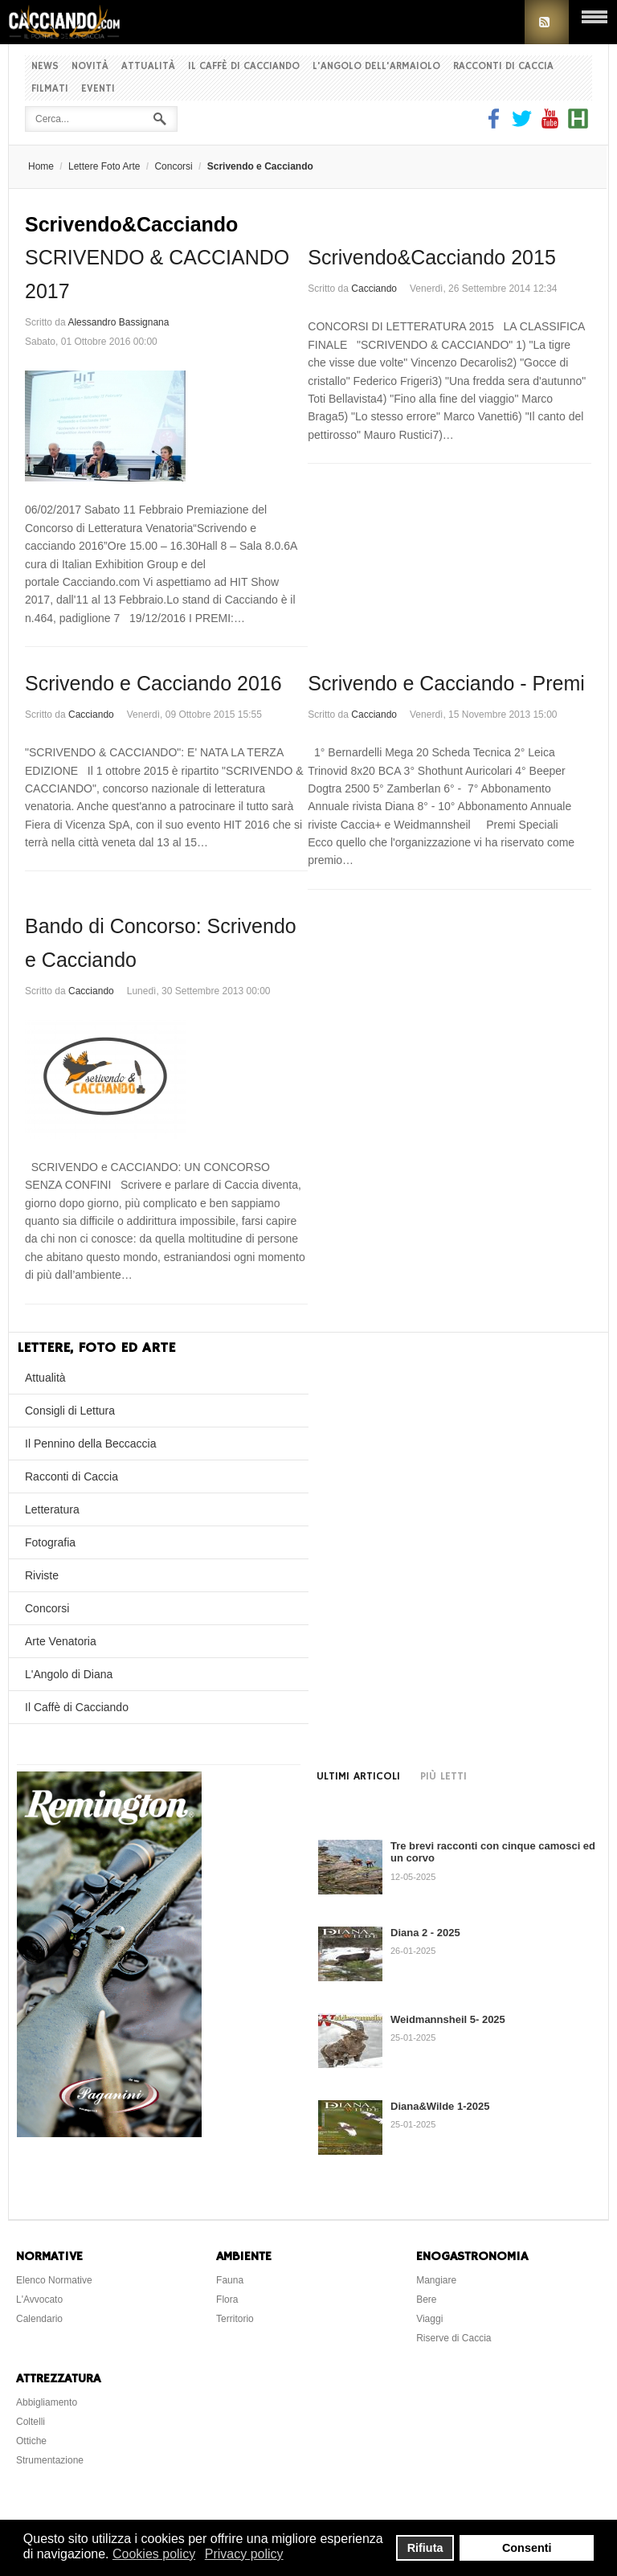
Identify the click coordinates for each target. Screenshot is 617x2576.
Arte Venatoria (60, 1641)
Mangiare (436, 2280)
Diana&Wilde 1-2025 (439, 2106)
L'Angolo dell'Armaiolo (376, 66)
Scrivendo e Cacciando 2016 (153, 683)
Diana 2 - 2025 (425, 1933)
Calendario (39, 2318)
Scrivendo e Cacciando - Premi (446, 683)
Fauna (229, 2280)
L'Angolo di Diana (68, 1674)
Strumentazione (50, 2460)
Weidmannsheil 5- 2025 (447, 2019)
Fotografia (50, 1542)
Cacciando (374, 288)
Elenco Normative (54, 2280)
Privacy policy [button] (244, 2554)
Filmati (49, 89)
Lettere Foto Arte (104, 166)
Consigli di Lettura (70, 1410)
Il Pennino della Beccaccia (90, 1443)
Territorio (235, 2318)
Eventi (98, 89)
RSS (547, 22)
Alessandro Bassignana (118, 322)
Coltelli (30, 2421)
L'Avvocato (39, 2299)
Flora (227, 2299)
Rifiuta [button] (425, 2547)
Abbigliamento (46, 2402)
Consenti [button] (527, 2547)
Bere (426, 2299)
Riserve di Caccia (453, 2338)
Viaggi (429, 2318)
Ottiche (31, 2441)
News (45, 66)
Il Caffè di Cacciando (244, 66)
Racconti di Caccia (503, 66)
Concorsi (173, 166)
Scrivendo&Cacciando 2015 (432, 257)
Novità (90, 66)
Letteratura (52, 1509)
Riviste (42, 1575)
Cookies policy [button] (153, 2554)
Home (41, 166)
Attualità (148, 66)
